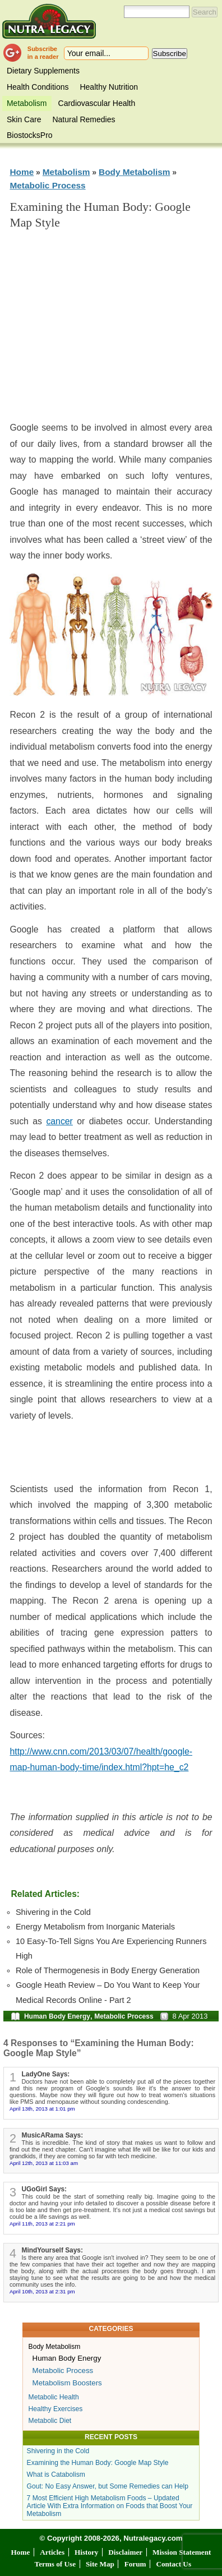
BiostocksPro (30, 135)
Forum (135, 2564)
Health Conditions (38, 86)
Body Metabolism (134, 172)
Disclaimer (125, 2552)
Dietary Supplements (43, 70)
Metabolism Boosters (67, 2383)
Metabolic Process (47, 185)
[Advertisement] (114, 330)
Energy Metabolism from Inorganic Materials (95, 1926)
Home (22, 172)
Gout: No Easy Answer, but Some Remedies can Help (107, 2486)
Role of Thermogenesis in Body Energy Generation (108, 1970)
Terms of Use (55, 2564)
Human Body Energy (57, 2016)
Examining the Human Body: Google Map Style (98, 2463)
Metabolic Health (54, 2397)
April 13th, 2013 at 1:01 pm (42, 2109)
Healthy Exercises (56, 2409)
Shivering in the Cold (53, 1912)
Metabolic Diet (50, 2421)
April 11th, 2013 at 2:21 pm (42, 2223)
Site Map (100, 2564)
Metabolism (27, 103)
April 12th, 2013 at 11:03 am (44, 2163)
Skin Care (24, 119)
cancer (59, 1121)
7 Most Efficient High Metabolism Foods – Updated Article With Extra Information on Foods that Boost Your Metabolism (110, 2506)
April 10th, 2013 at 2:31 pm (42, 2291)
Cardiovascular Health (97, 103)
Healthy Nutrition (109, 86)
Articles (52, 2552)
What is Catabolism (56, 2474)
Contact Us (173, 2564)
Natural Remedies (83, 119)
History (87, 2552)
